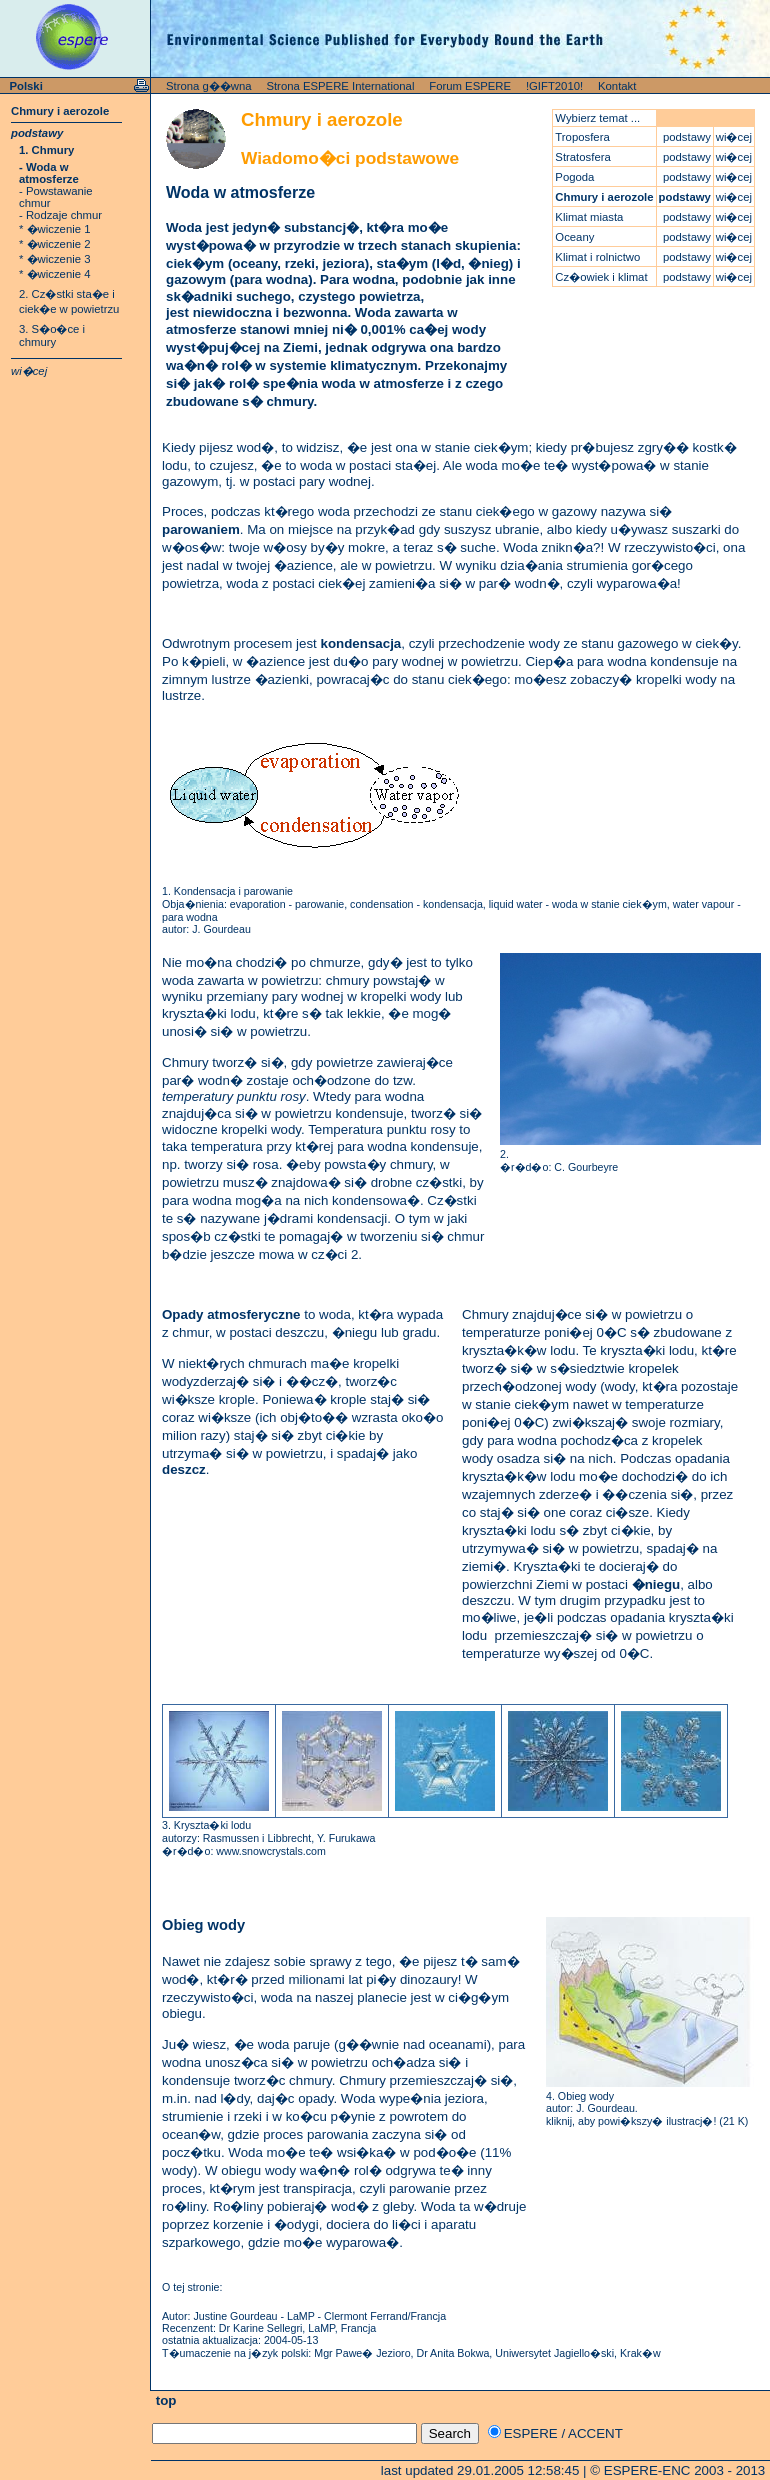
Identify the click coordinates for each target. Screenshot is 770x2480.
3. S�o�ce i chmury (52, 335)
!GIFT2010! (554, 86)
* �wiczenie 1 (54, 229)
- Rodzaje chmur (60, 215)
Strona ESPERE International (340, 86)
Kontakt (617, 86)
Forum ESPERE (470, 86)
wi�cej (29, 371)
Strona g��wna (209, 86)
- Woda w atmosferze (49, 173)
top (164, 2400)
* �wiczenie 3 (54, 259)
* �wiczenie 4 (54, 274)
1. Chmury (46, 150)
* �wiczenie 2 (54, 244)
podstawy (37, 133)
